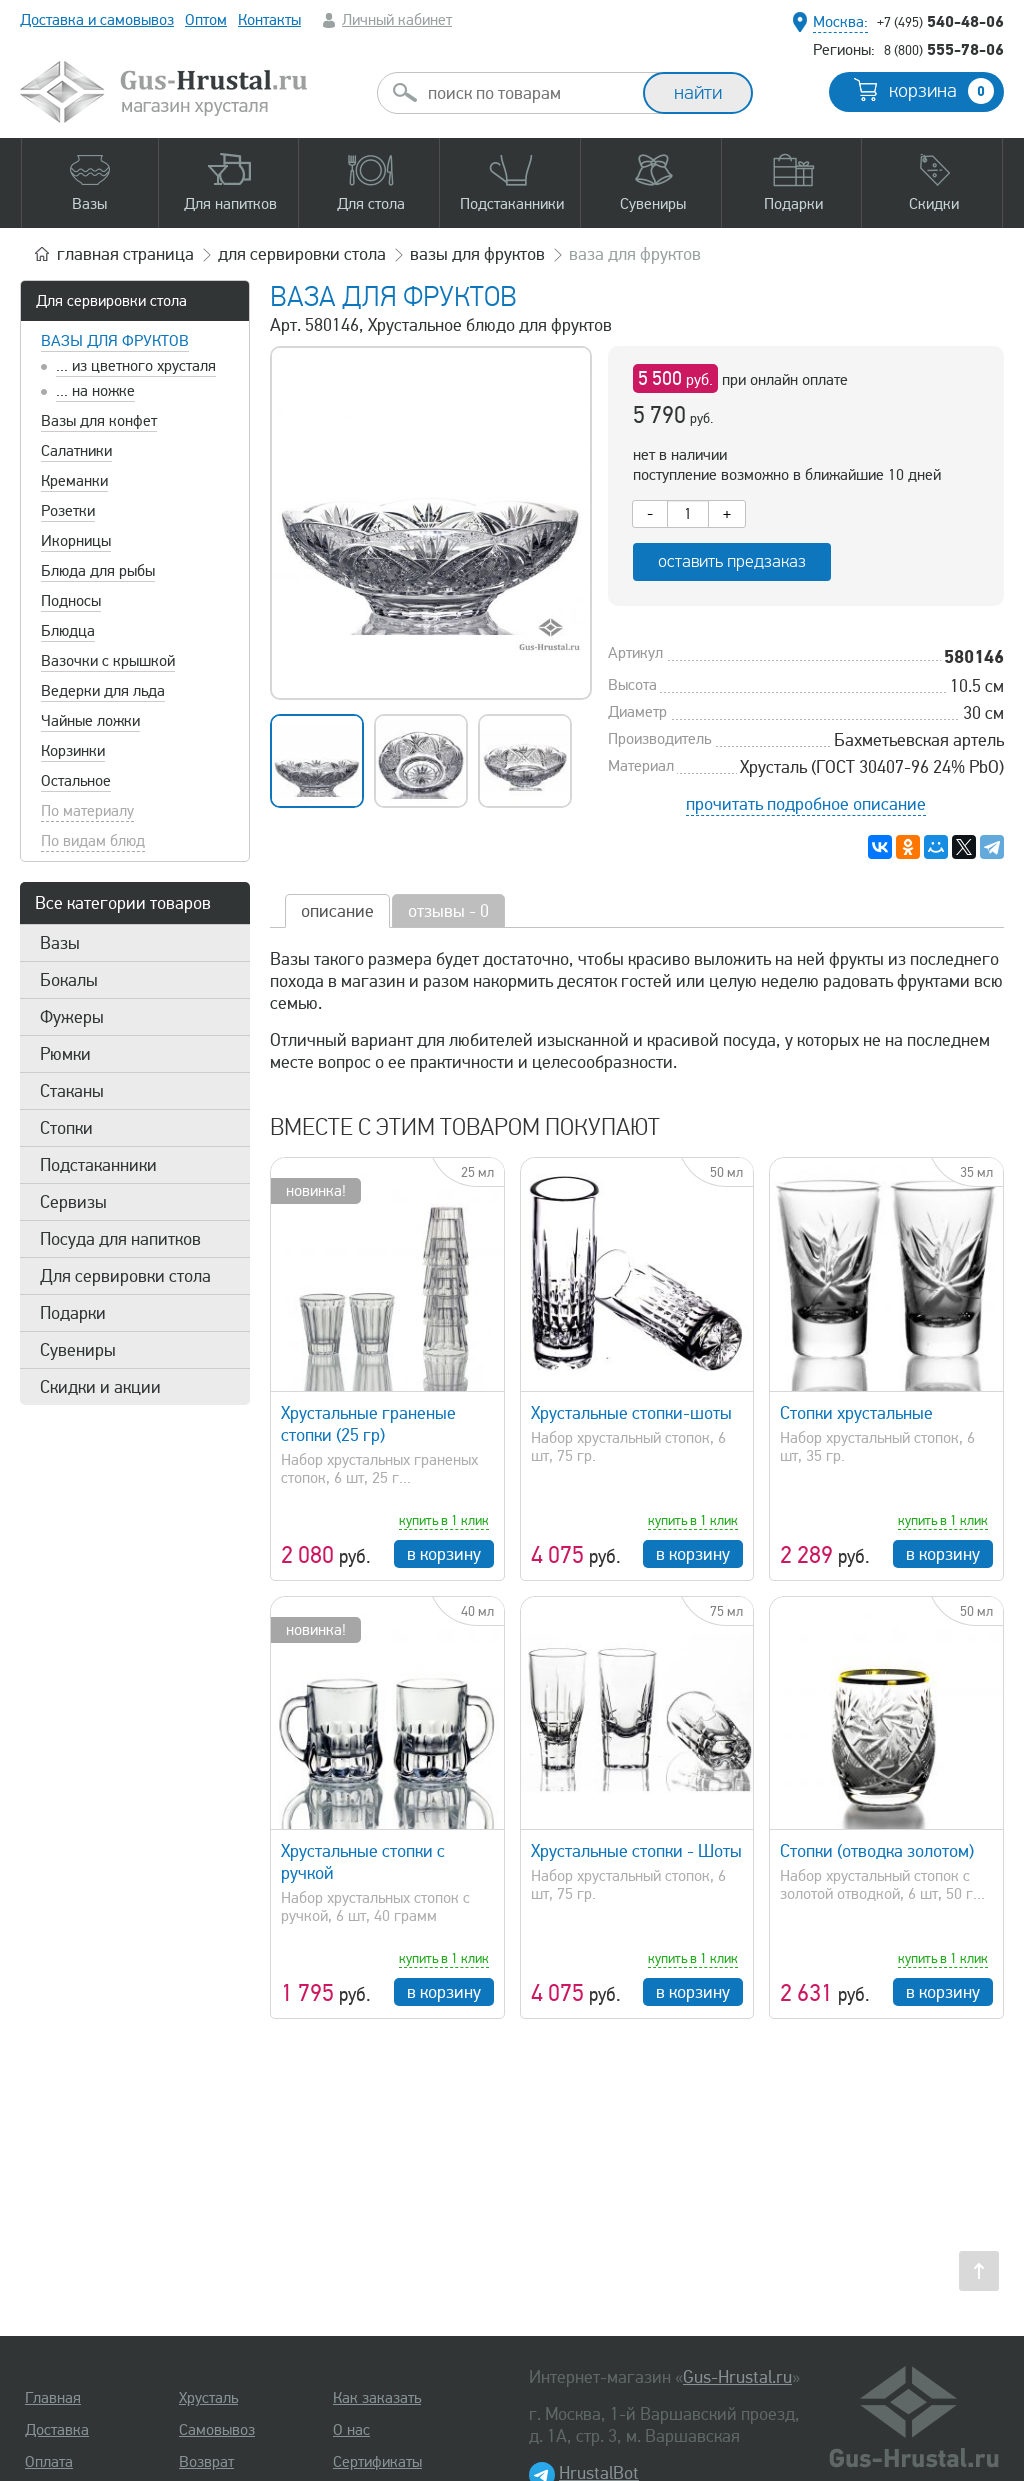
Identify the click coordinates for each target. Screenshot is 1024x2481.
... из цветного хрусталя (136, 366)
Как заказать (377, 2398)
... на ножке (95, 391)
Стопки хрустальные (856, 1413)
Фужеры (72, 1017)
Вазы (60, 943)
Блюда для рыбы (98, 571)
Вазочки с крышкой (108, 661)
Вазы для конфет (99, 421)
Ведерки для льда (103, 691)
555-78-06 (944, 49)
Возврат (206, 2462)
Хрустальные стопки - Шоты (636, 1851)
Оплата (49, 2462)
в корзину (444, 1554)
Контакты (269, 20)
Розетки (68, 511)
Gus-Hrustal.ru (737, 2377)
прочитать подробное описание (806, 804)
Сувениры (78, 1350)
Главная (53, 2398)
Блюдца (68, 631)
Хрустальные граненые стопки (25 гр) (368, 1424)
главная (125, 254)
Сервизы (73, 1202)
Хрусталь (208, 2398)
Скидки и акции (100, 1387)
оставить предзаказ (732, 561)
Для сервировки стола (111, 301)
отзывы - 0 (448, 911)
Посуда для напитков (120, 1239)
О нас (351, 2430)
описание (337, 911)
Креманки (74, 481)
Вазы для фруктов (115, 341)
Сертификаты (377, 2462)
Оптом (206, 20)
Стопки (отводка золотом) (877, 1851)
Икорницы (76, 541)
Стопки (66, 1128)
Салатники (76, 451)
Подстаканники (98, 1165)
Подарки (73, 1313)
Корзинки (73, 751)
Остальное (76, 781)
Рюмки (65, 1054)
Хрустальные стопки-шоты (631, 1413)
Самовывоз (217, 2430)
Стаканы (72, 1091)
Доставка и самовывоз (97, 20)
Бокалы (69, 980)
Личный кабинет (397, 20)
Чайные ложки (90, 721)
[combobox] (528, 93)
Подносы (71, 601)
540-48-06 (940, 21)
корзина (941, 91)
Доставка (57, 2430)
